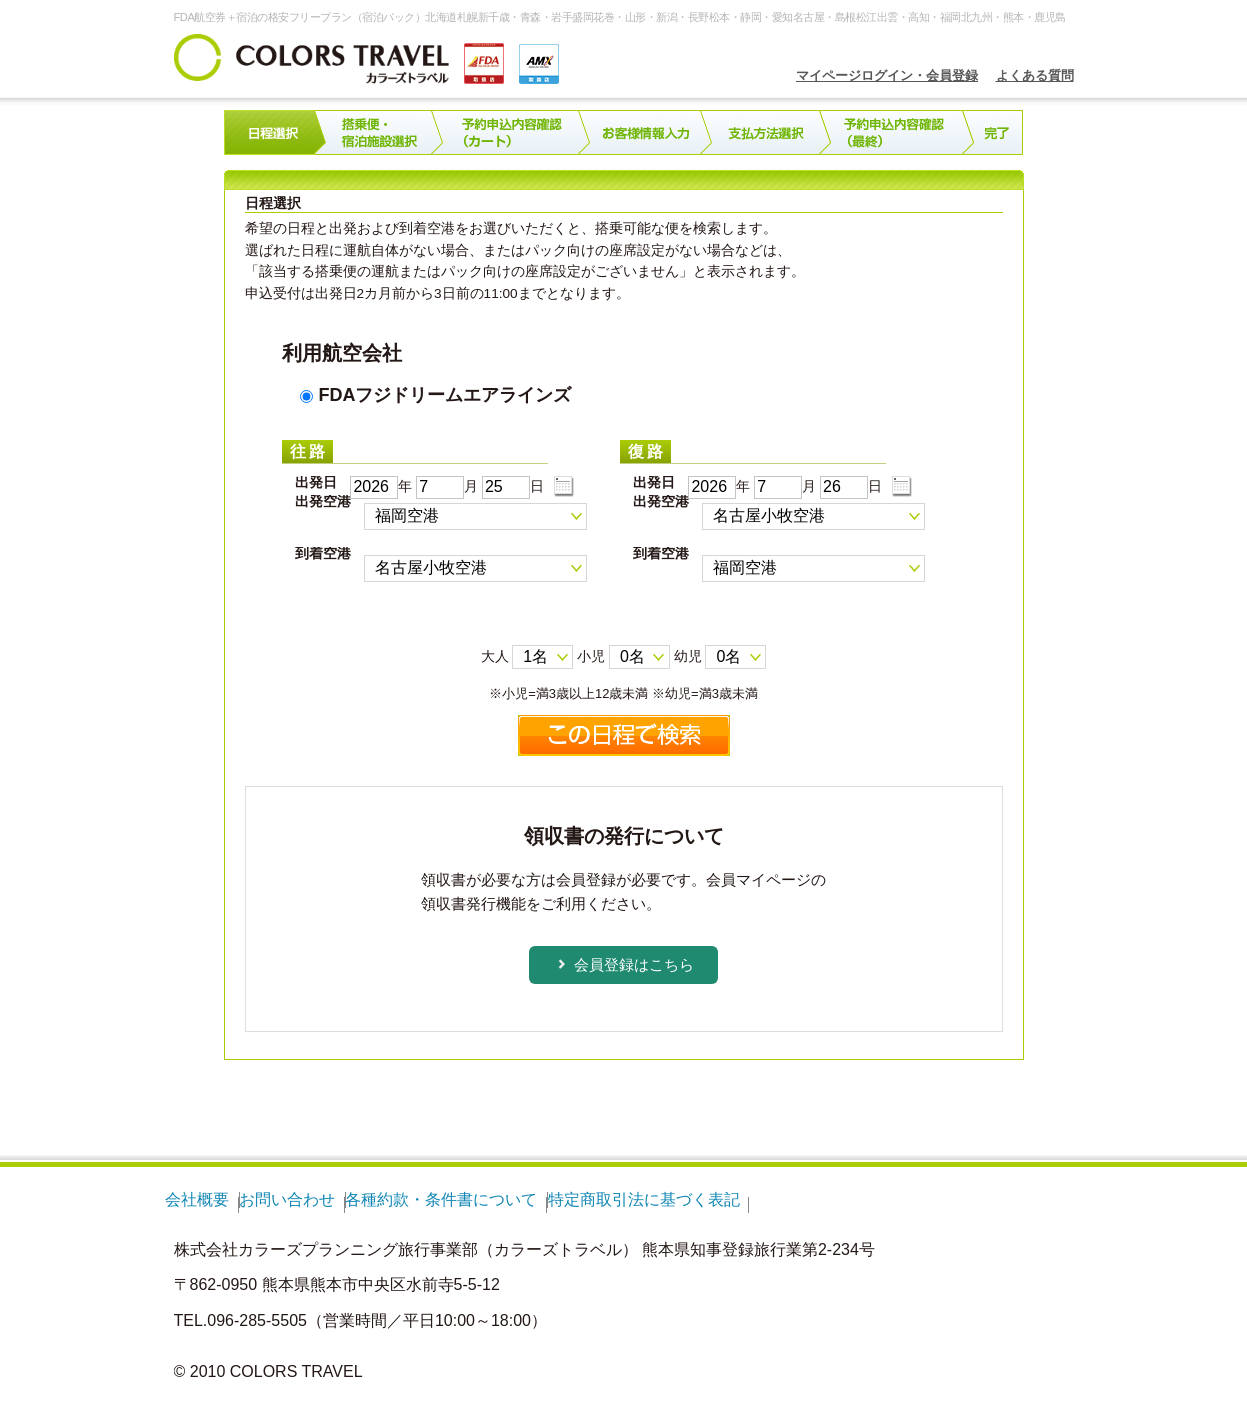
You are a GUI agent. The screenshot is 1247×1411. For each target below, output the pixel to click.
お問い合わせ (287, 1199)
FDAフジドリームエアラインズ (435, 395)
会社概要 (197, 1199)
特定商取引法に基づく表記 (644, 1199)
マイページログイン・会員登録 (887, 75)
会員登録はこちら (634, 964)
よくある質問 (1035, 75)
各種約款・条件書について (441, 1199)
